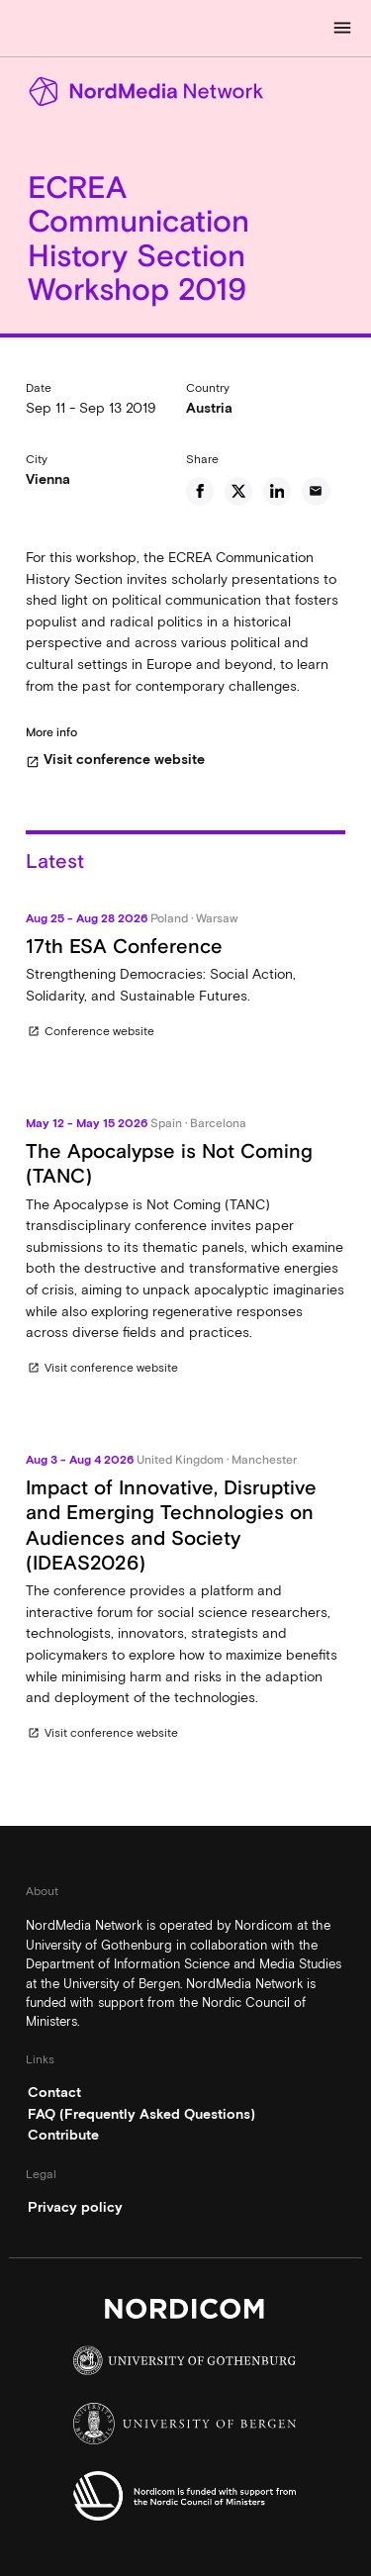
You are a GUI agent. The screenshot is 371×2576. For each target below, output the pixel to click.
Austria (209, 408)
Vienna (48, 479)
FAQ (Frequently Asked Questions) (141, 2114)
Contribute (63, 2135)
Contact (54, 2092)
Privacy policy (75, 2207)
